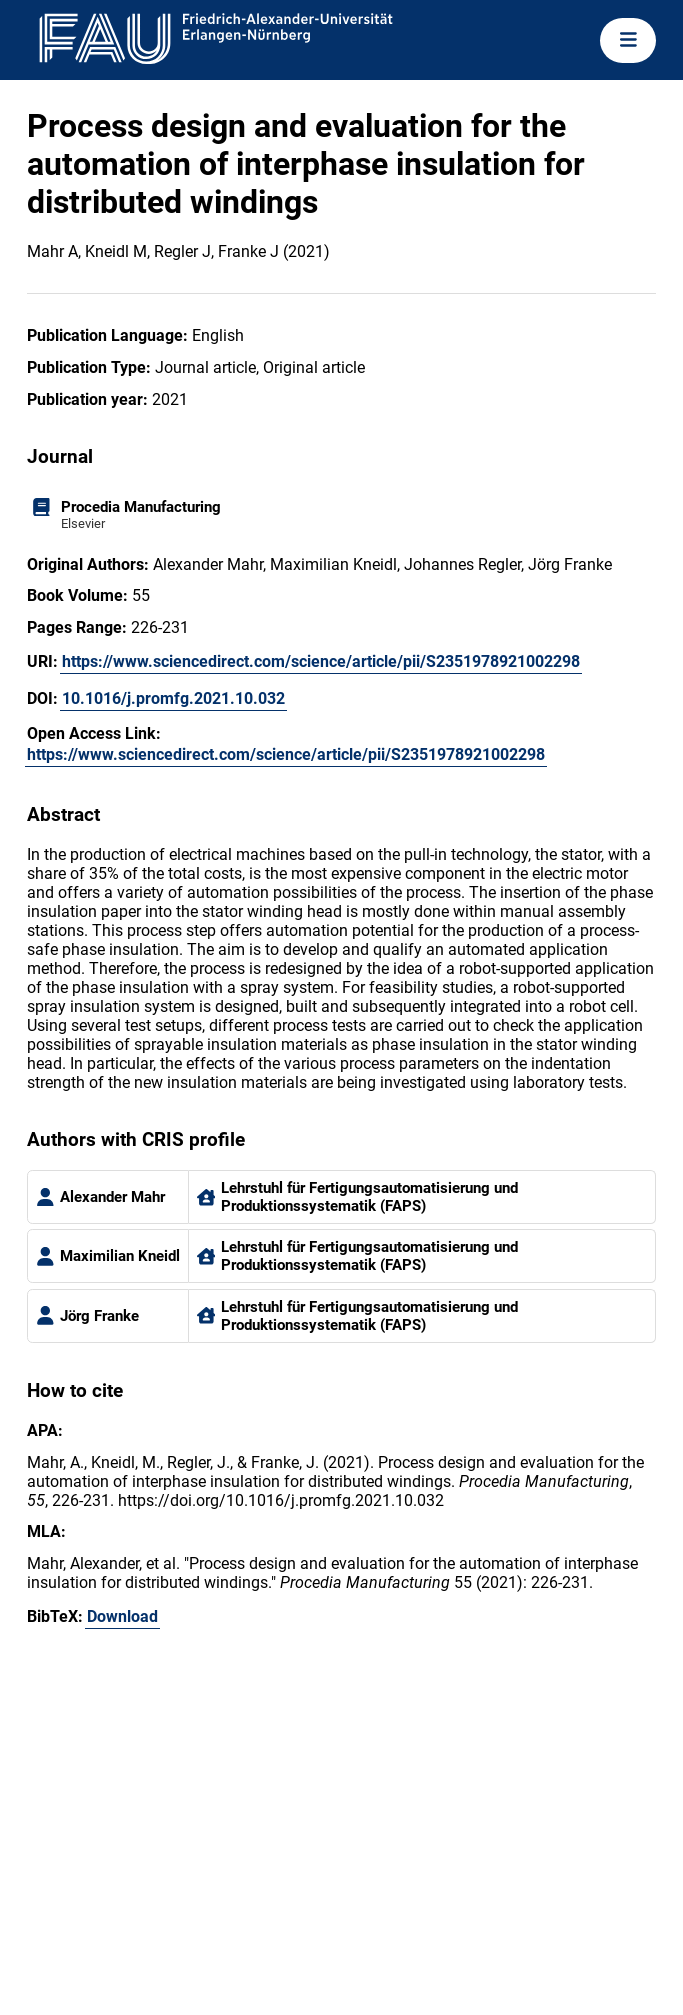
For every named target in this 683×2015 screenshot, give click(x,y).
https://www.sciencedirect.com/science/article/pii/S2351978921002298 (321, 661)
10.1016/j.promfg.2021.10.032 (173, 698)
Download (122, 1616)
